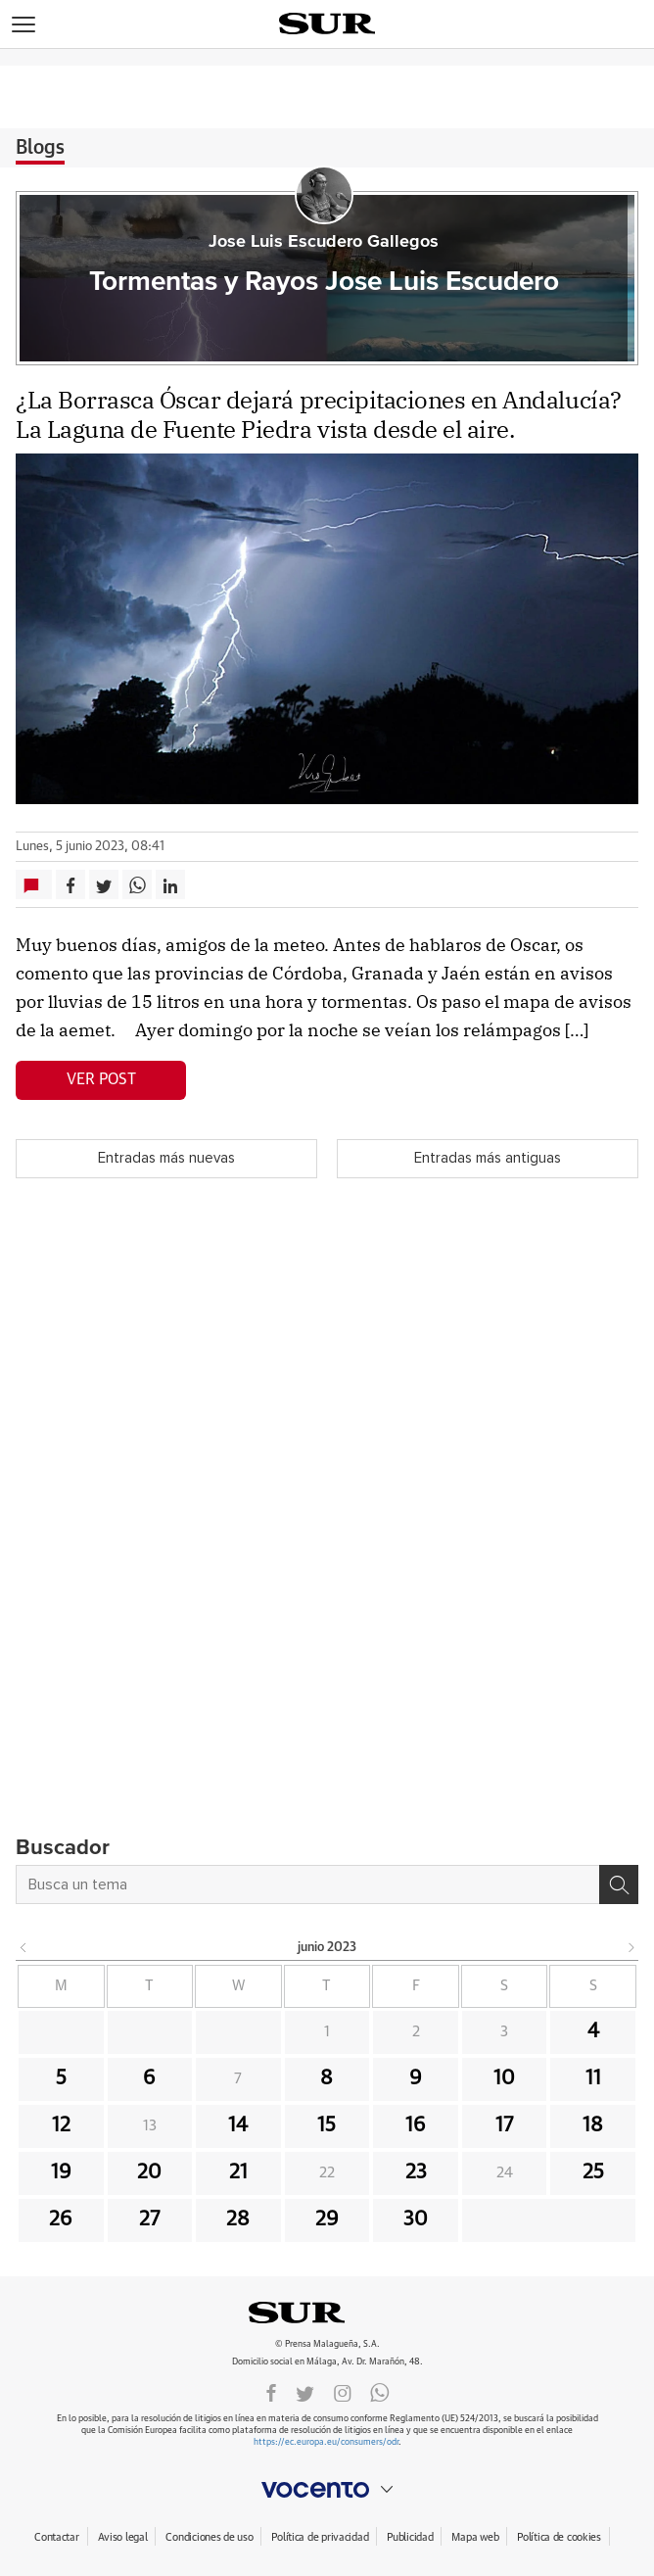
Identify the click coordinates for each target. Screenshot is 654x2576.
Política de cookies (559, 2537)
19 (61, 2172)
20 (149, 2172)
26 (60, 2219)
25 (593, 2172)
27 (149, 2219)
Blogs (40, 148)
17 (504, 2125)
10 (504, 2078)
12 (61, 2125)
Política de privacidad (319, 2537)
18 (593, 2125)
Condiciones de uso (209, 2537)
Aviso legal (123, 2537)
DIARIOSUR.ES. (327, 2312)
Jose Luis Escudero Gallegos (324, 242)
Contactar (56, 2537)
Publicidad (410, 2537)
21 (238, 2172)
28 (238, 2219)
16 (415, 2125)
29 (327, 2219)
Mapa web (474, 2537)
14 (238, 2125)
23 (416, 2172)
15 (326, 2125)
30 (415, 2219)
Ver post (101, 1079)
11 (593, 2078)
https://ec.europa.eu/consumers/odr (326, 2442)
